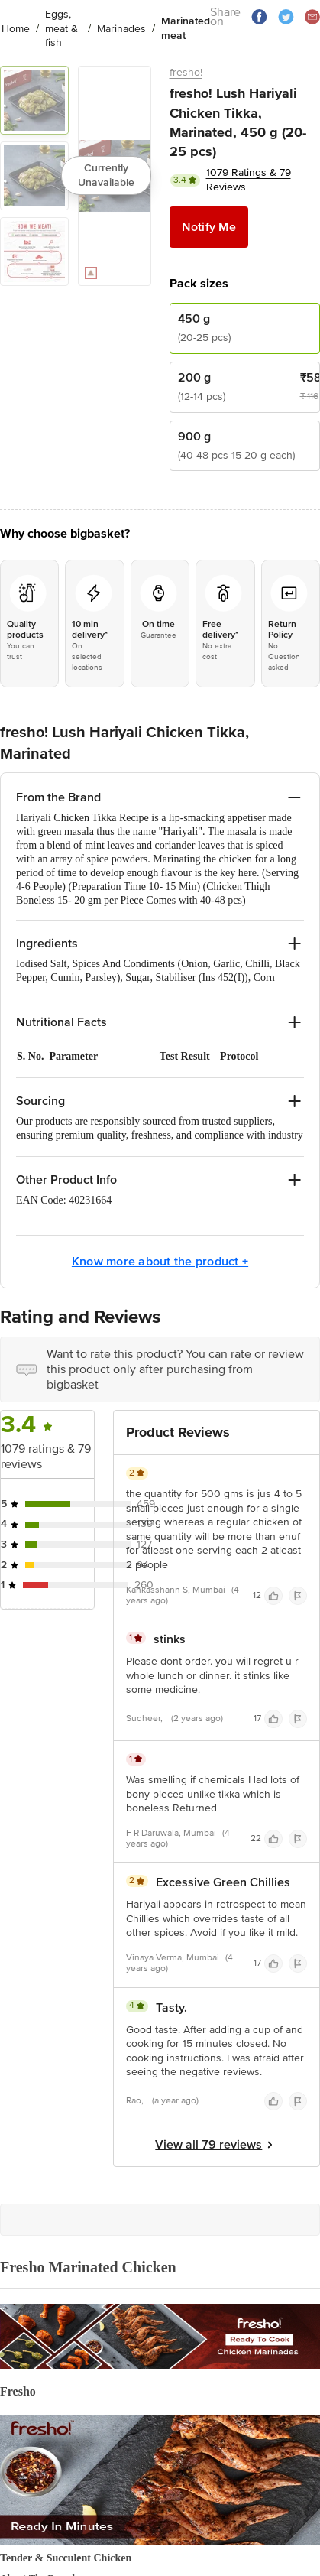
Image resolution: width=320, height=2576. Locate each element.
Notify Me (209, 227)
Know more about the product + (160, 1261)
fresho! (186, 72)
